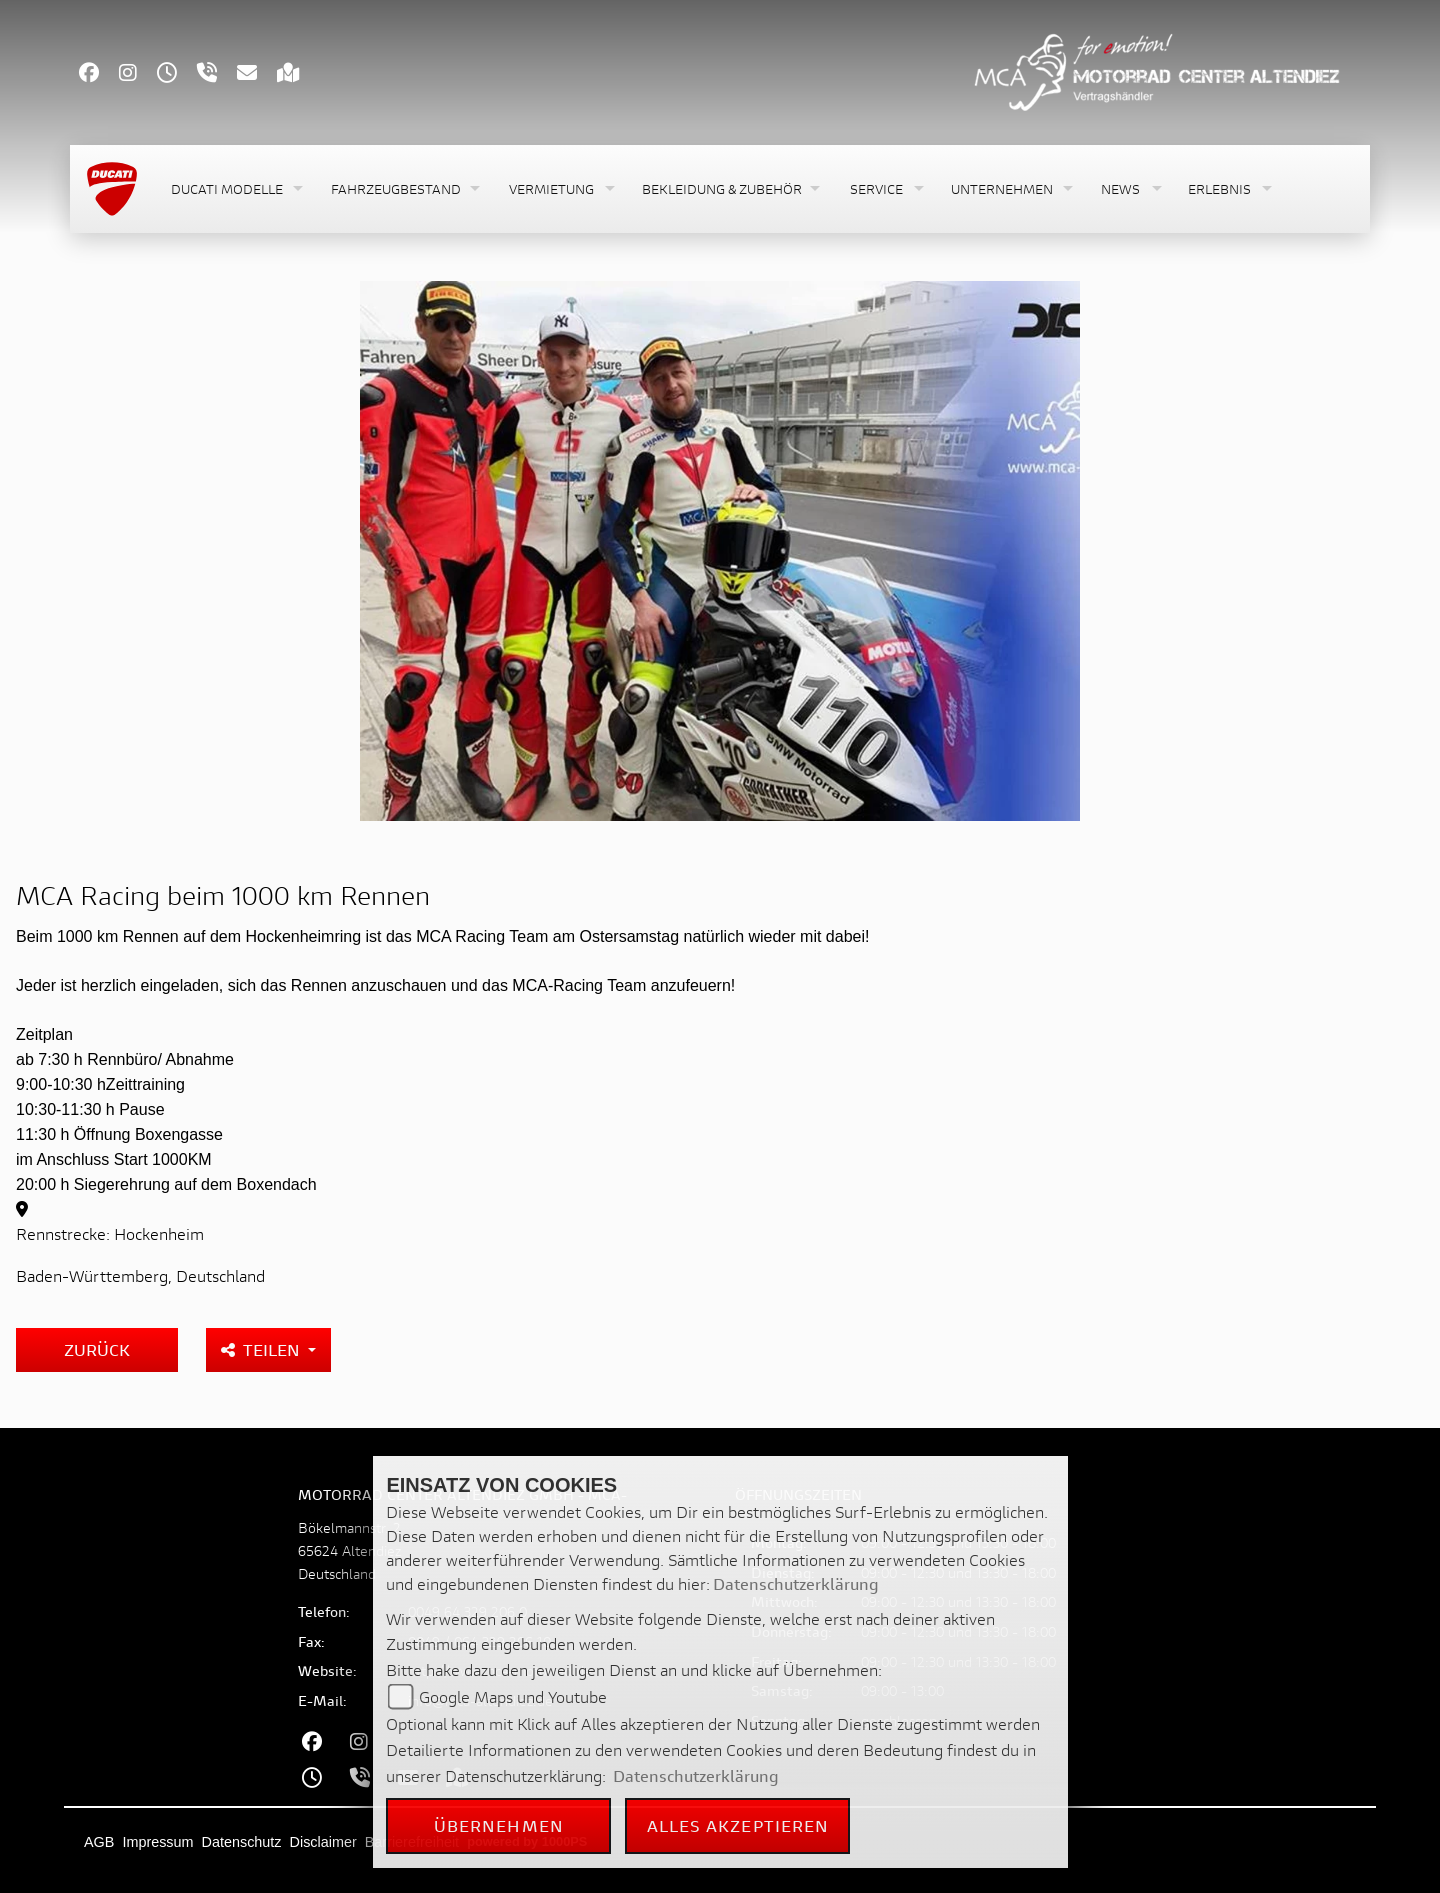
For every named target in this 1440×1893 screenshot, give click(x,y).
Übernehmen (499, 1825)
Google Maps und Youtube (513, 1696)
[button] (235, 189)
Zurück (97, 1349)
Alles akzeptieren (738, 1825)
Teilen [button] (262, 1349)
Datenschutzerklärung (796, 1583)
